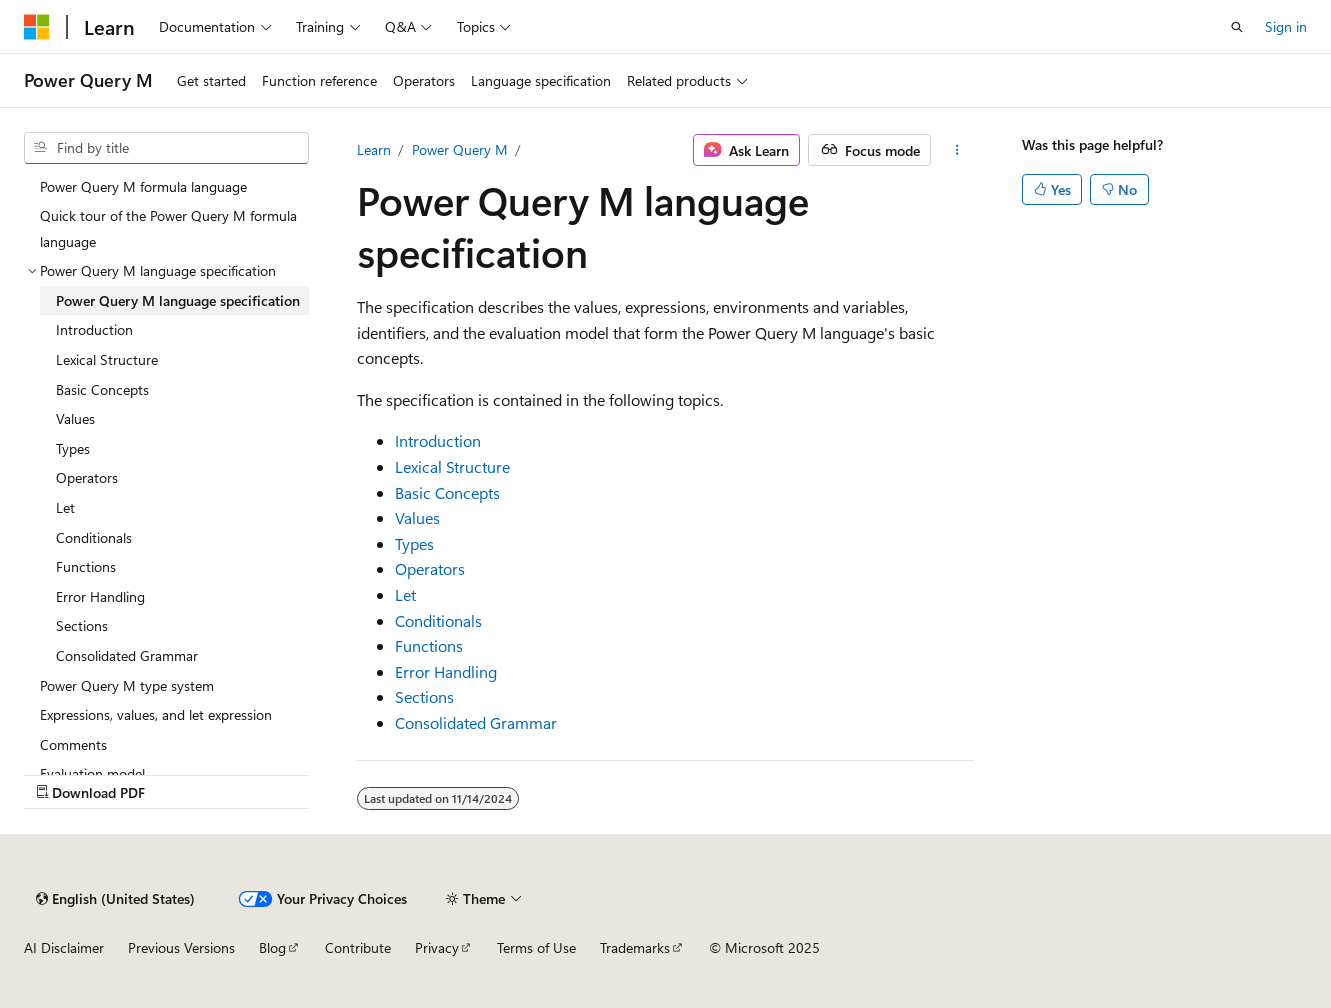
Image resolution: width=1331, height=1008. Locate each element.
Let (405, 594)
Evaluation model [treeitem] (92, 773)
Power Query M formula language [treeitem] (143, 186)
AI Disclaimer (64, 947)
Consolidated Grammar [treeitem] (127, 655)
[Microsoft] (37, 27)
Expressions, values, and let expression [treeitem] (156, 714)
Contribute (358, 947)
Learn (374, 149)
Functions (429, 645)
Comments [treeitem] (73, 744)
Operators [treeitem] (87, 477)
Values (417, 517)
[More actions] (956, 150)
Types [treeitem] (73, 448)
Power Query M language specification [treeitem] (178, 300)
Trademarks (635, 947)
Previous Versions (181, 947)
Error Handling (446, 671)
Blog (272, 947)
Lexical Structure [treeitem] (107, 359)
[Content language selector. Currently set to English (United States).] (115, 899)
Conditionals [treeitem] (94, 537)
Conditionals (438, 620)
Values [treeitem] (75, 418)
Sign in (1286, 26)
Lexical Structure (452, 466)
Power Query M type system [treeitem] (127, 685)
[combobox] (166, 148)
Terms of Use (536, 947)
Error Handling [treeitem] (100, 596)
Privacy (437, 947)
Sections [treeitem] (82, 625)
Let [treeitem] (65, 507)
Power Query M (460, 149)
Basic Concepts (447, 492)
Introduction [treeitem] (94, 329)
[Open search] (1237, 27)
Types (414, 543)
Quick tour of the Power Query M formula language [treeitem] (168, 228)
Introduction (438, 440)
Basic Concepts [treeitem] (102, 389)
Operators (430, 568)
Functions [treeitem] (86, 566)
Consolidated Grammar (476, 722)
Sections (424, 696)
